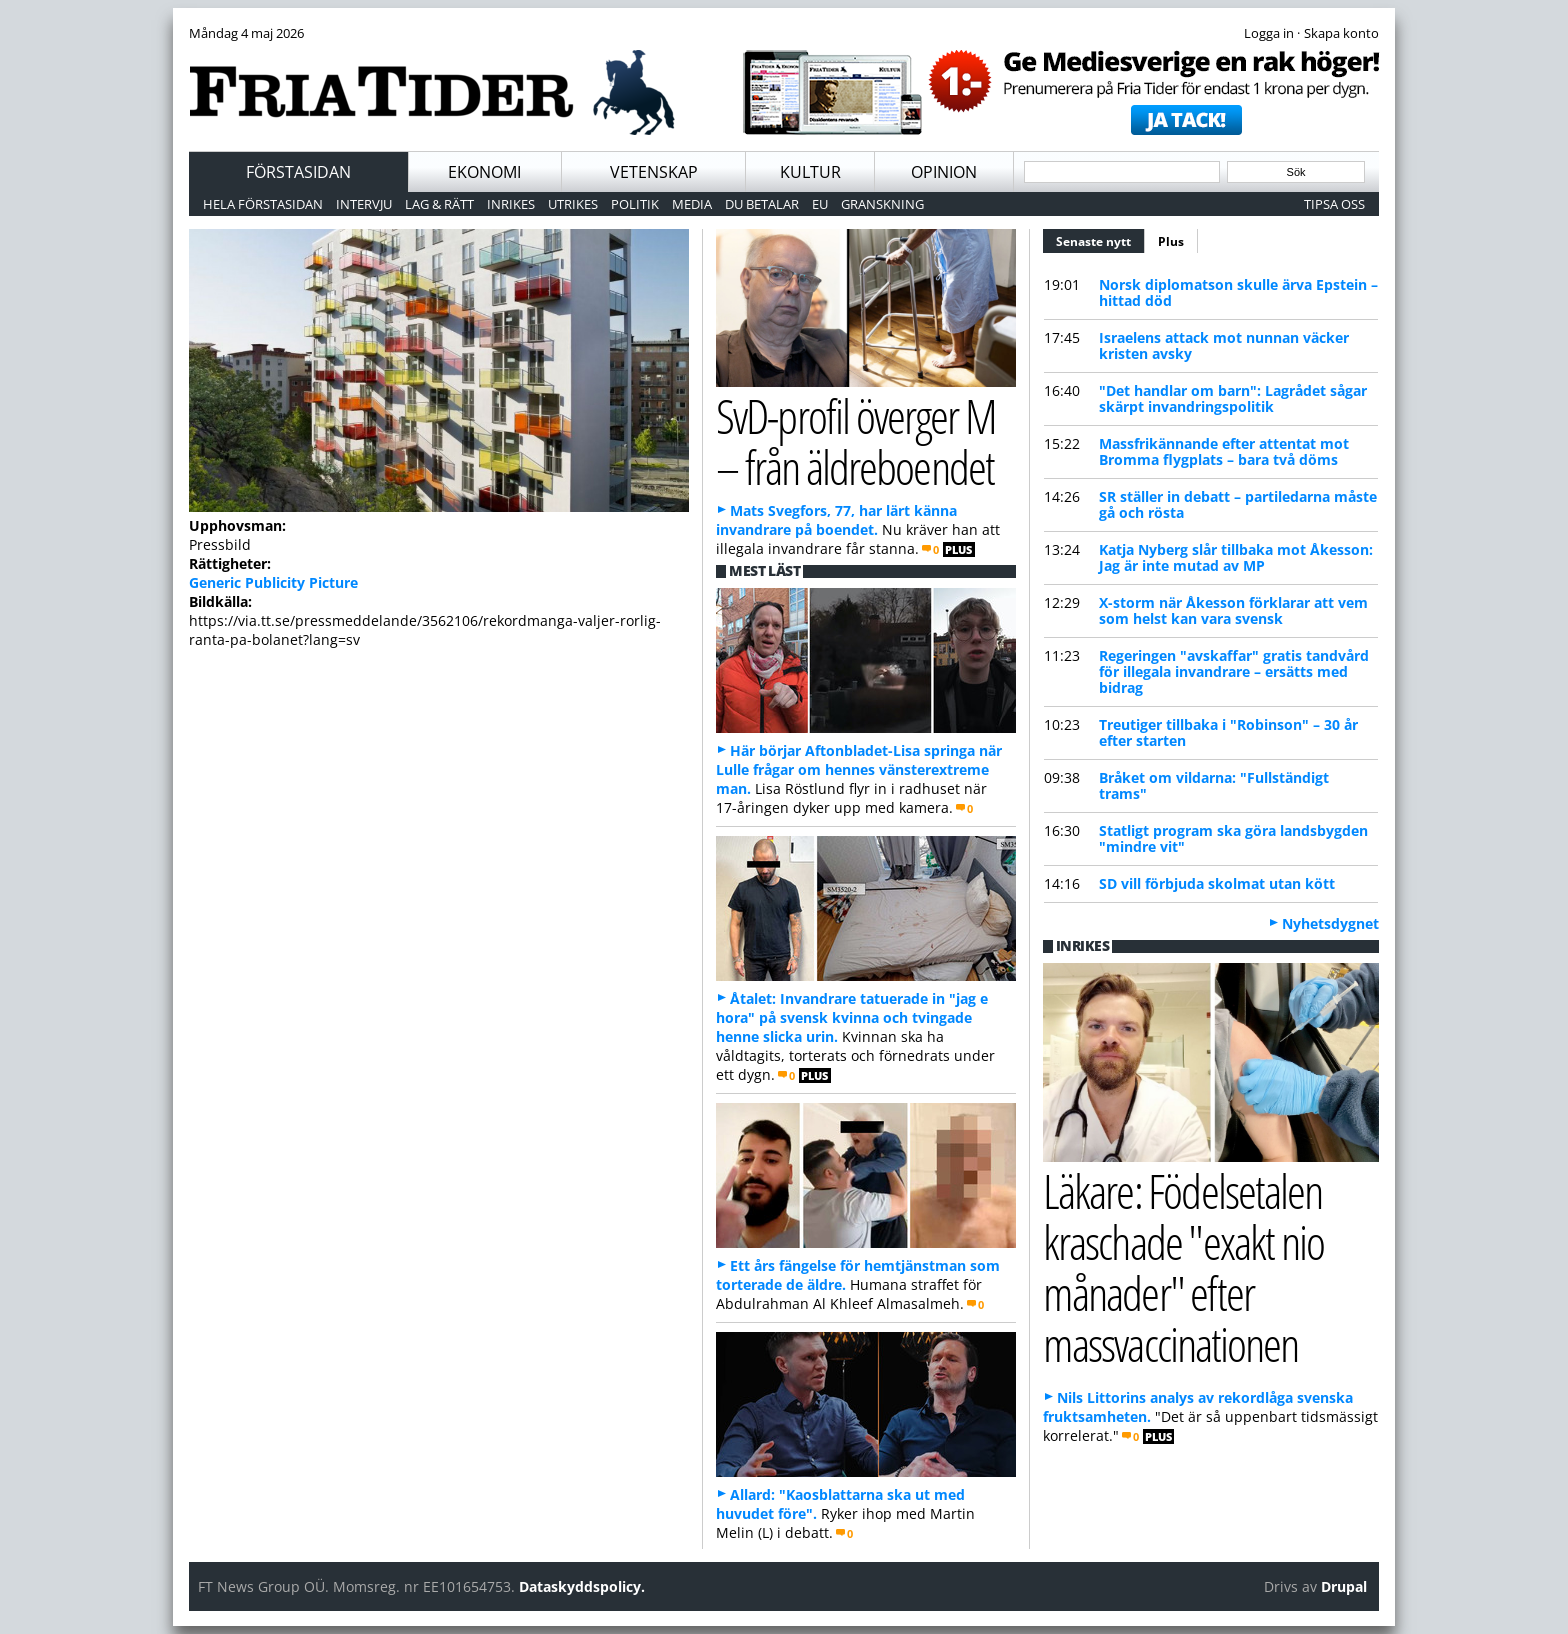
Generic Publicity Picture (273, 582)
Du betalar (762, 204)
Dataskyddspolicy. (582, 1586)
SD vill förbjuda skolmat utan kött (1217, 883)
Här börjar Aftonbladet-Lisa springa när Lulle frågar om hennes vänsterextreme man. (859, 769)
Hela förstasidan (263, 204)
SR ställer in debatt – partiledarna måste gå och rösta (1238, 504)
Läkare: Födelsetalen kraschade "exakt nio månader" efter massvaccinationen (1183, 1266)
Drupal (1344, 1586)
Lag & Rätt (439, 204)
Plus (1171, 241)
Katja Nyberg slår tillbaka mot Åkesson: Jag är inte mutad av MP (1236, 557)
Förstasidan (298, 172)
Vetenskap (654, 172)
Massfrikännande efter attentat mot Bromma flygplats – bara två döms (1224, 451)
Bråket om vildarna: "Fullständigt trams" (1214, 785)
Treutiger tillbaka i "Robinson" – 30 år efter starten (1228, 732)
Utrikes (573, 204)
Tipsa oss (1334, 204)
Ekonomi (484, 172)
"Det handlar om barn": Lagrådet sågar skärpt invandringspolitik (1233, 398)
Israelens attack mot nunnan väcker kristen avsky (1224, 345)
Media (692, 204)
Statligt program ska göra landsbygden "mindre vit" (1233, 838)
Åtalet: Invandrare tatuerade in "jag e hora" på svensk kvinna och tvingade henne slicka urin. (852, 1017)
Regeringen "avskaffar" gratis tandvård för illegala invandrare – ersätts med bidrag (1234, 671)
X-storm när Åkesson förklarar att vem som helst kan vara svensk (1233, 610)
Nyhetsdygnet (1330, 923)
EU (820, 204)
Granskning (882, 204)
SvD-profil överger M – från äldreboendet (856, 441)
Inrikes (511, 204)
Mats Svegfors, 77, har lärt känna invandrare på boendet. (836, 520)
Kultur (810, 172)
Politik (635, 204)
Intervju (364, 204)
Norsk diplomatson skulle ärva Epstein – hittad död (1238, 292)
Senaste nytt (1100, 239)
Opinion (944, 172)
